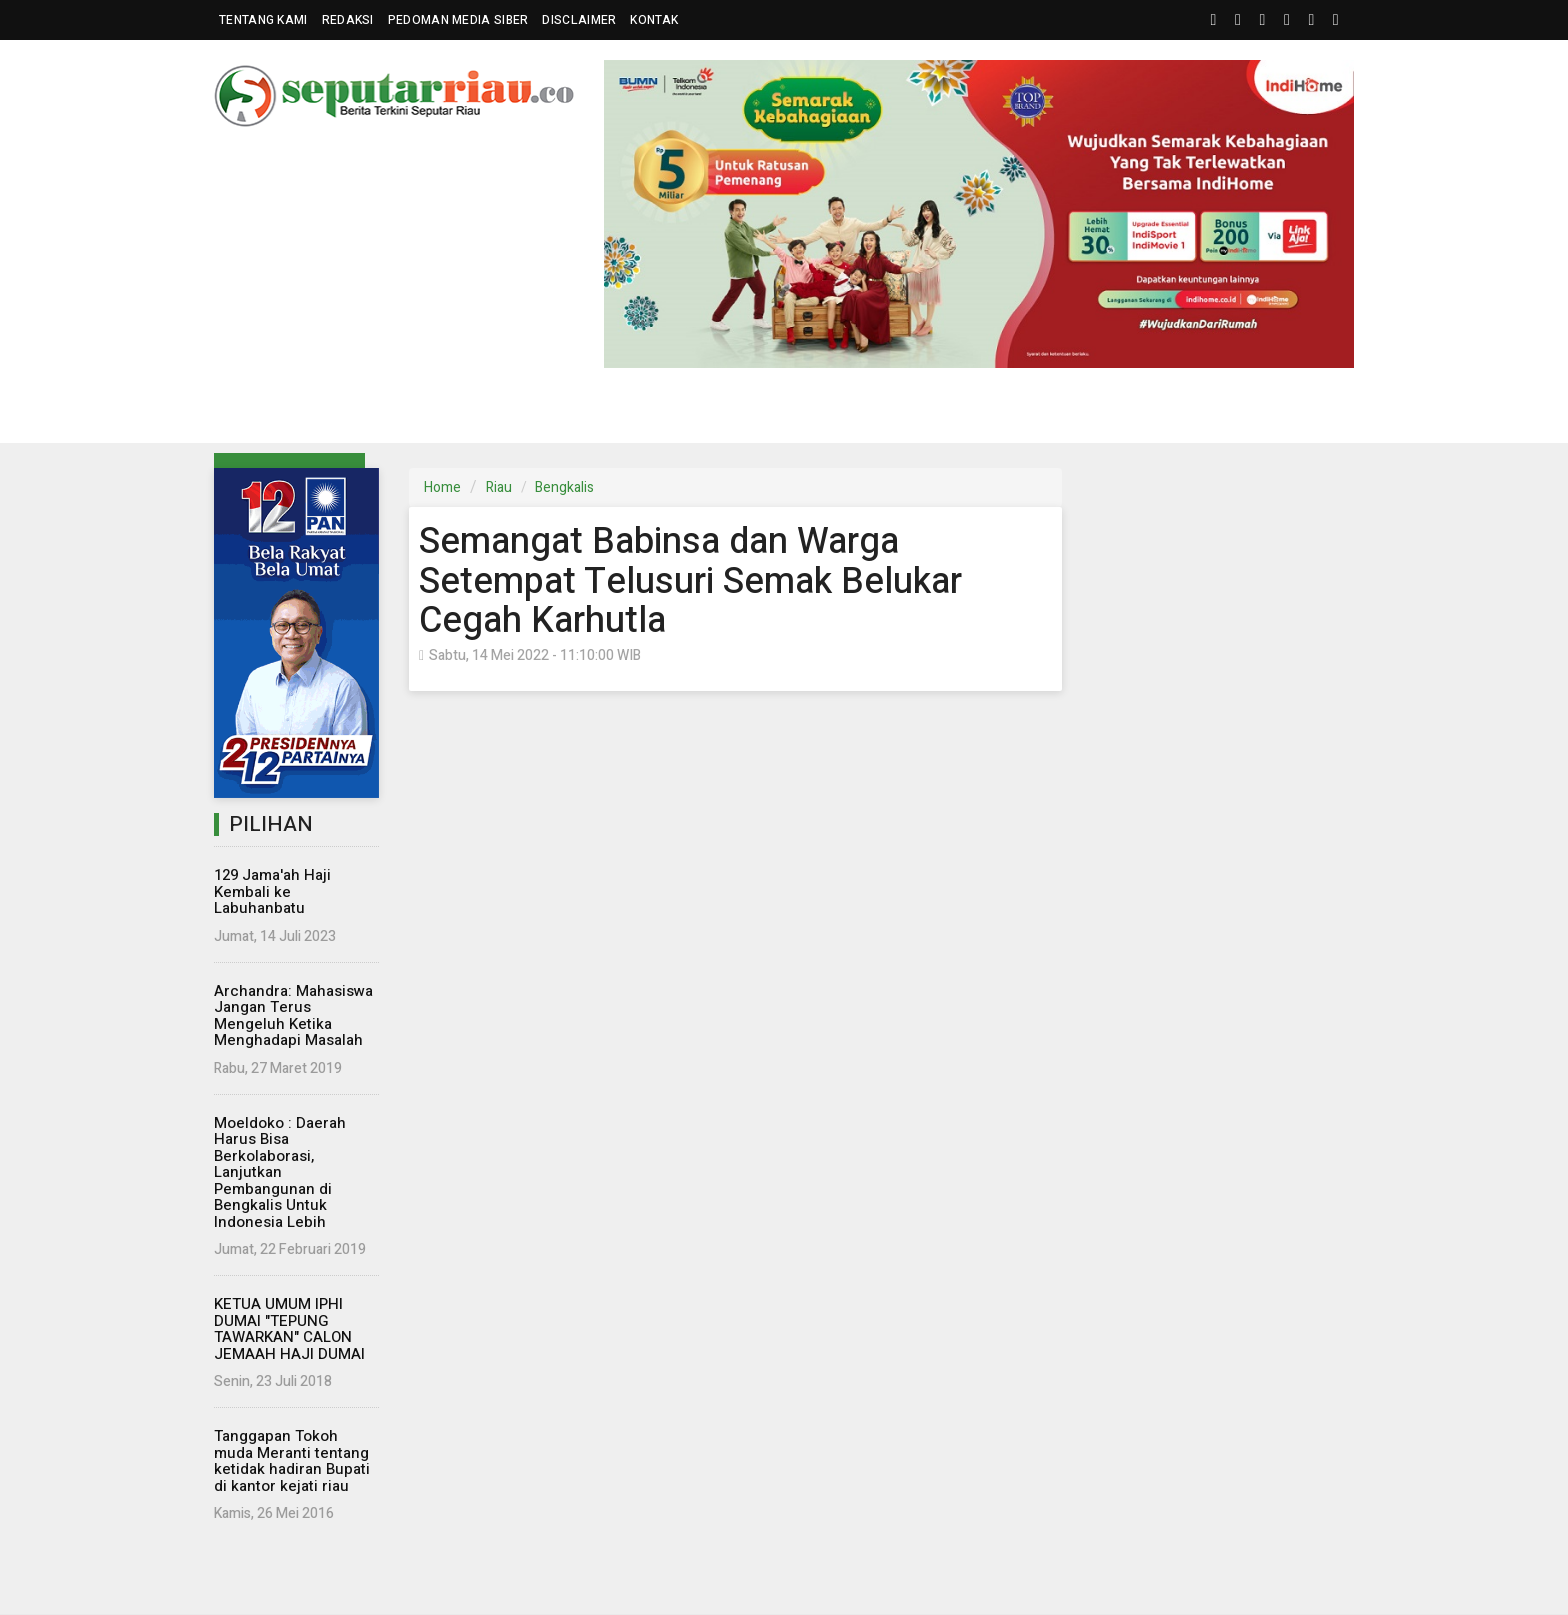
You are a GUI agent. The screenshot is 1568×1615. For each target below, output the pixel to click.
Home (442, 487)
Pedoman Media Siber (458, 20)
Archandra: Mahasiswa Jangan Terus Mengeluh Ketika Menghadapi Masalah (293, 1016)
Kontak (654, 20)
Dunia (643, 412)
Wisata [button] (925, 412)
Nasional (468, 412)
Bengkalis (564, 487)
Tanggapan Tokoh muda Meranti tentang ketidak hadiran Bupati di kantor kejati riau (292, 1461)
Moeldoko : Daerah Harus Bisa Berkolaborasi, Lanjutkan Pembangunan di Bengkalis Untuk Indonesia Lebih (280, 1172)
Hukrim (843, 412)
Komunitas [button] (735, 412)
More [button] (1193, 412)
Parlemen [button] (355, 412)
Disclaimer (579, 20)
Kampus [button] (1104, 412)
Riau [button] (262, 412)
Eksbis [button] (557, 412)
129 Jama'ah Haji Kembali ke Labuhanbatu (272, 891)
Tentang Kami (263, 20)
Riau (499, 487)
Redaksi (348, 20)
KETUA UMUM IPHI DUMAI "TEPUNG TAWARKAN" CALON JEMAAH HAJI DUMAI (289, 1329)
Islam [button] (1013, 412)
